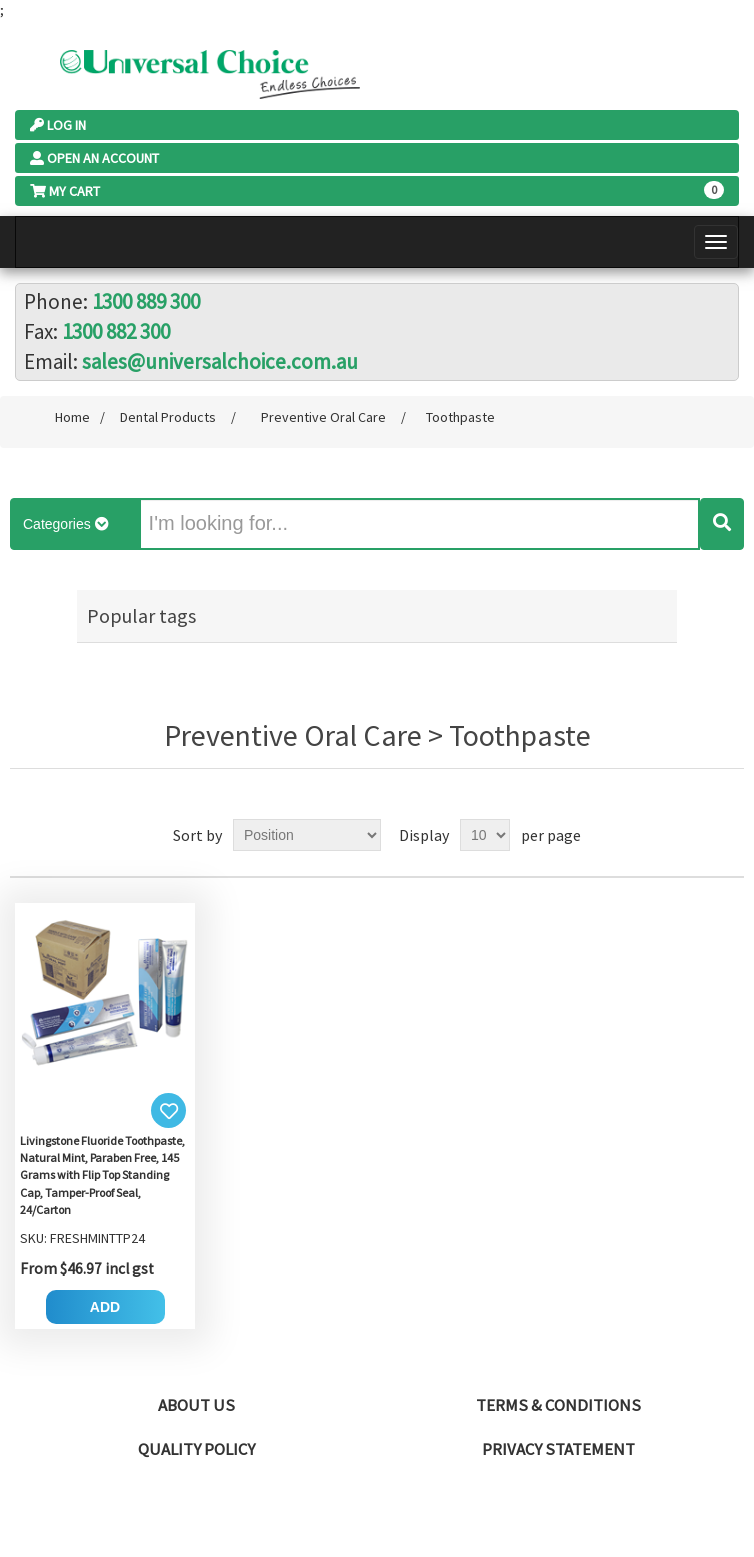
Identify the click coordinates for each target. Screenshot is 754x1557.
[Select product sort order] (307, 835)
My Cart (65, 191)
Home (72, 417)
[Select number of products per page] (485, 835)
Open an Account (94, 158)
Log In (58, 125)
